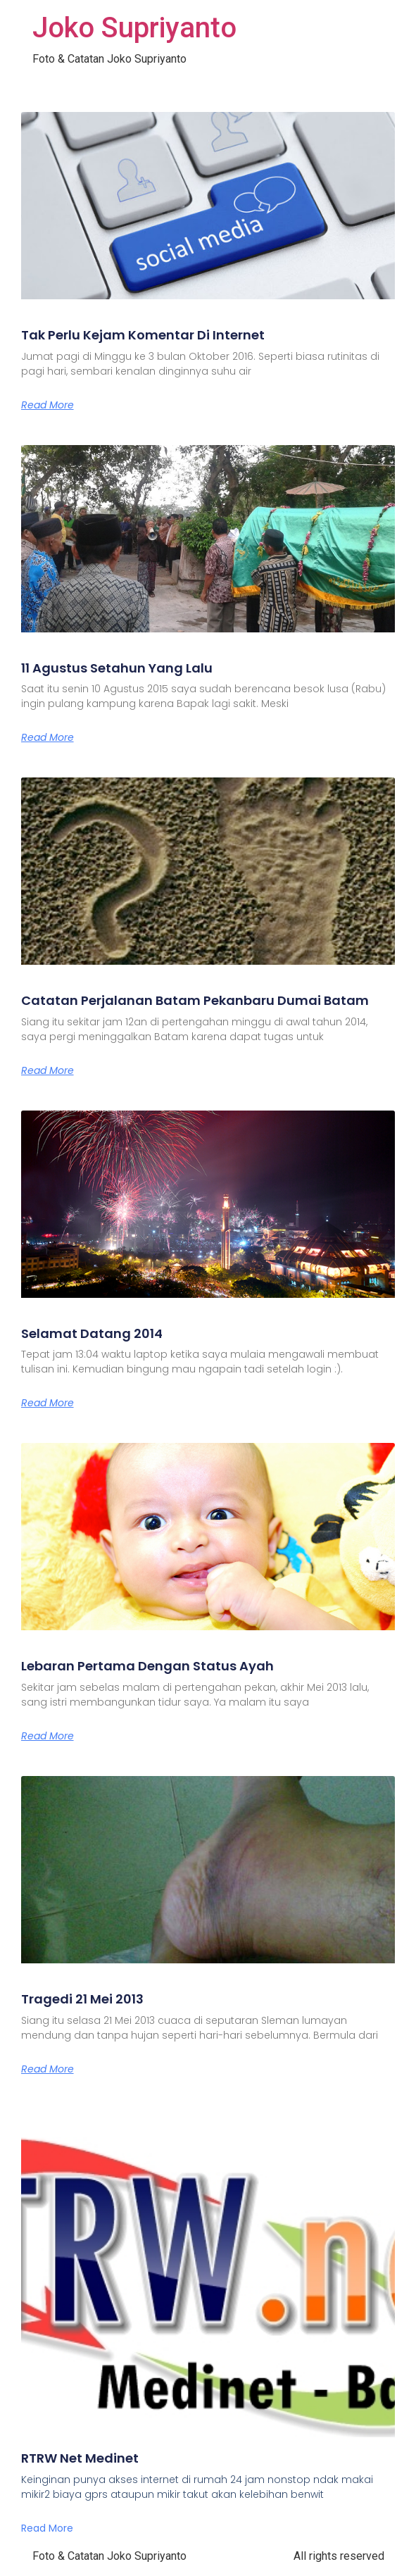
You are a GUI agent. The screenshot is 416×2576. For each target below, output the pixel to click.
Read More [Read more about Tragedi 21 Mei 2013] (47, 2069)
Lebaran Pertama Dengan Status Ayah (147, 1666)
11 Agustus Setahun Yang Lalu (117, 668)
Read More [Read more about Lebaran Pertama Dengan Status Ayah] (47, 1736)
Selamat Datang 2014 (92, 1333)
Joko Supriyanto (134, 27)
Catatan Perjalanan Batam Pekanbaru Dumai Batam (195, 1000)
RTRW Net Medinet (80, 2458)
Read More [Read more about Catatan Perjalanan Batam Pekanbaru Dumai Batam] (47, 1070)
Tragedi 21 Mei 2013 (82, 1999)
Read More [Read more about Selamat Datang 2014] (47, 1403)
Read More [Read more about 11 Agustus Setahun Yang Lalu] (47, 737)
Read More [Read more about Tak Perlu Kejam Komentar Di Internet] (47, 405)
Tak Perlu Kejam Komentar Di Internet (143, 335)
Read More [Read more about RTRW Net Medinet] (47, 2528)
